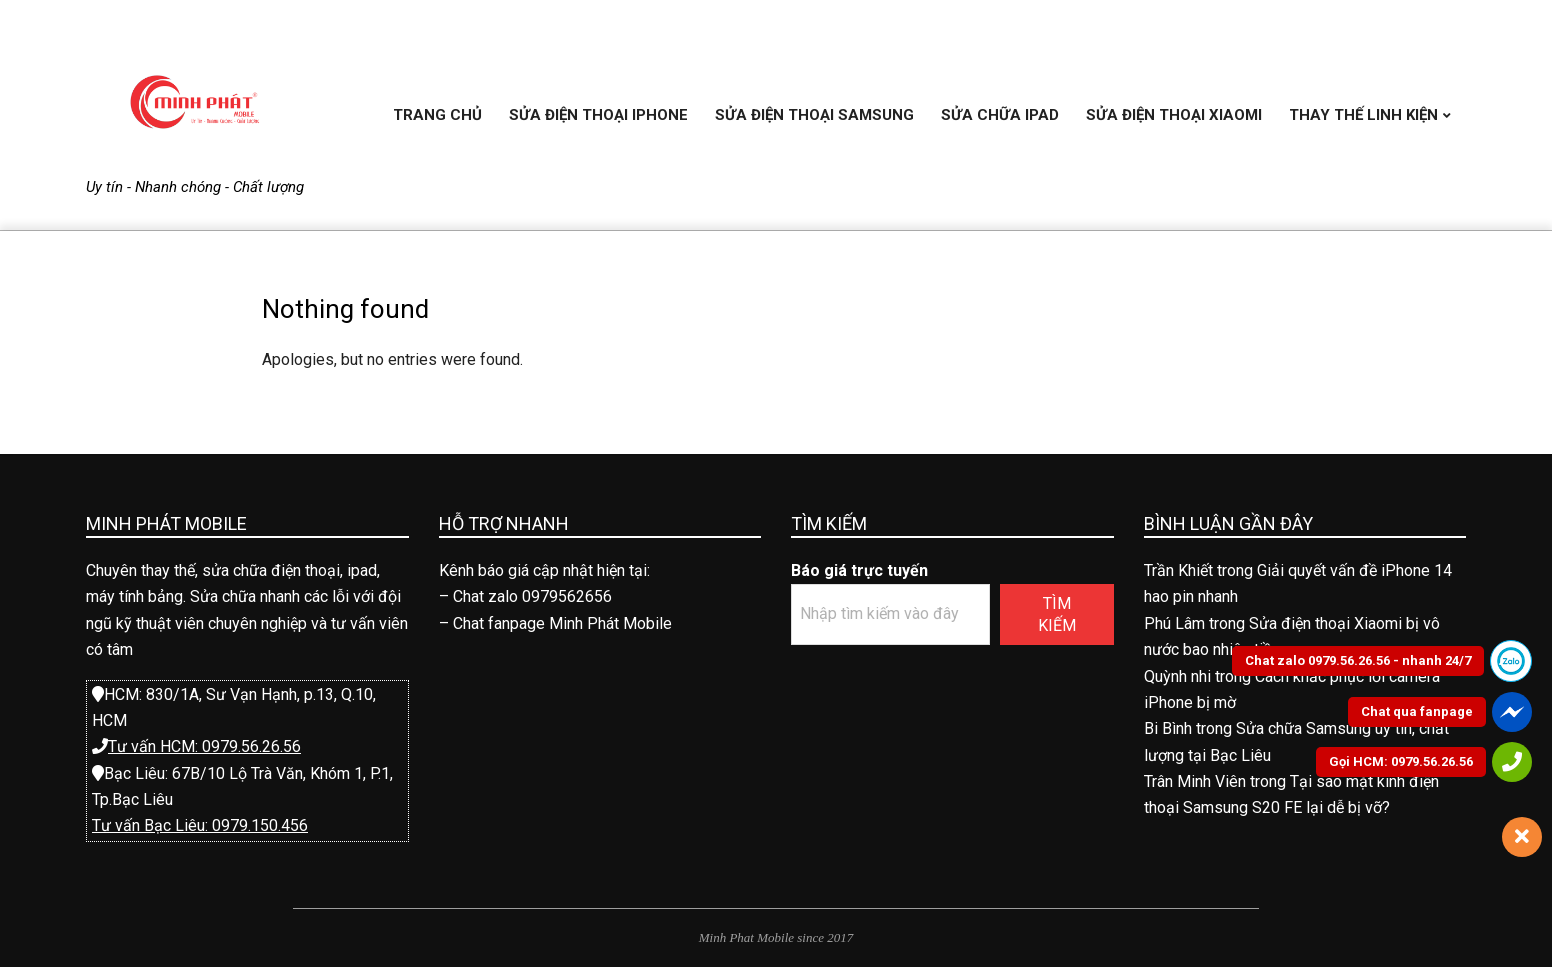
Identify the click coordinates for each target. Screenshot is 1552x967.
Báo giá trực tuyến (859, 570)
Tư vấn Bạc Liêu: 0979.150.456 (200, 825)
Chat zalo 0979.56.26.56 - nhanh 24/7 (1358, 660)
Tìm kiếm (1057, 614)
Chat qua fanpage (1417, 711)
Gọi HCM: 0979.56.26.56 (1401, 761)
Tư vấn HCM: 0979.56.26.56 (204, 746)
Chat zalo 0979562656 (532, 596)
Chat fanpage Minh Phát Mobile (562, 623)
